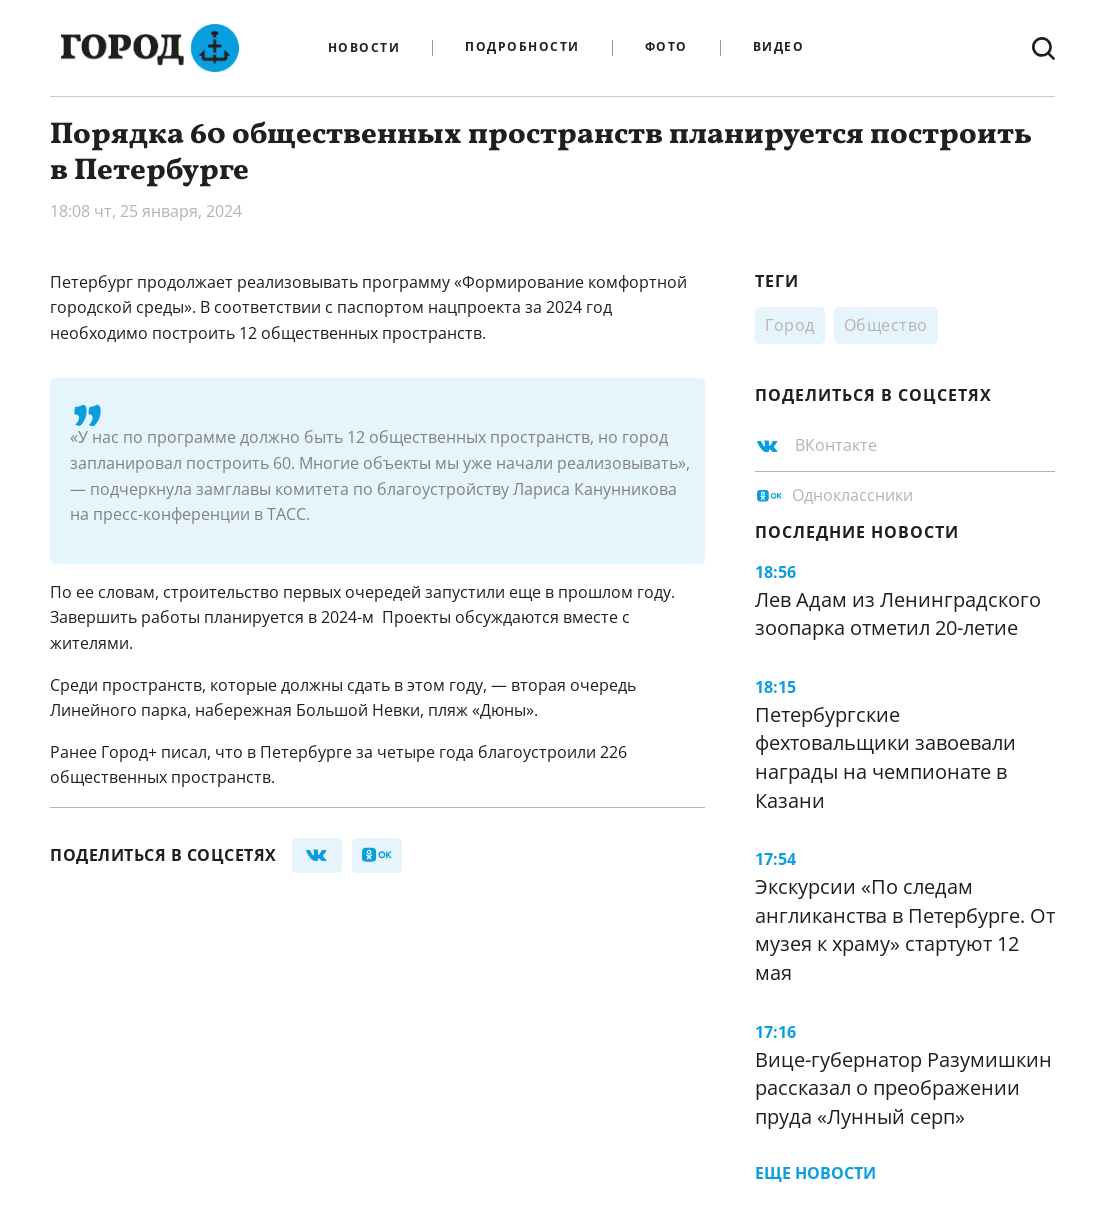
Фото (666, 47)
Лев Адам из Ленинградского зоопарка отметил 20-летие (898, 614)
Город (790, 325)
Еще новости (815, 1173)
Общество (886, 325)
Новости (364, 48)
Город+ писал (154, 752)
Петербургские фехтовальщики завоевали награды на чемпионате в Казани (885, 757)
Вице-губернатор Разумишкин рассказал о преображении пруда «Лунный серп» (903, 1088)
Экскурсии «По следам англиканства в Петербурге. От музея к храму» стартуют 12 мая (905, 929)
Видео (779, 47)
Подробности (522, 47)
